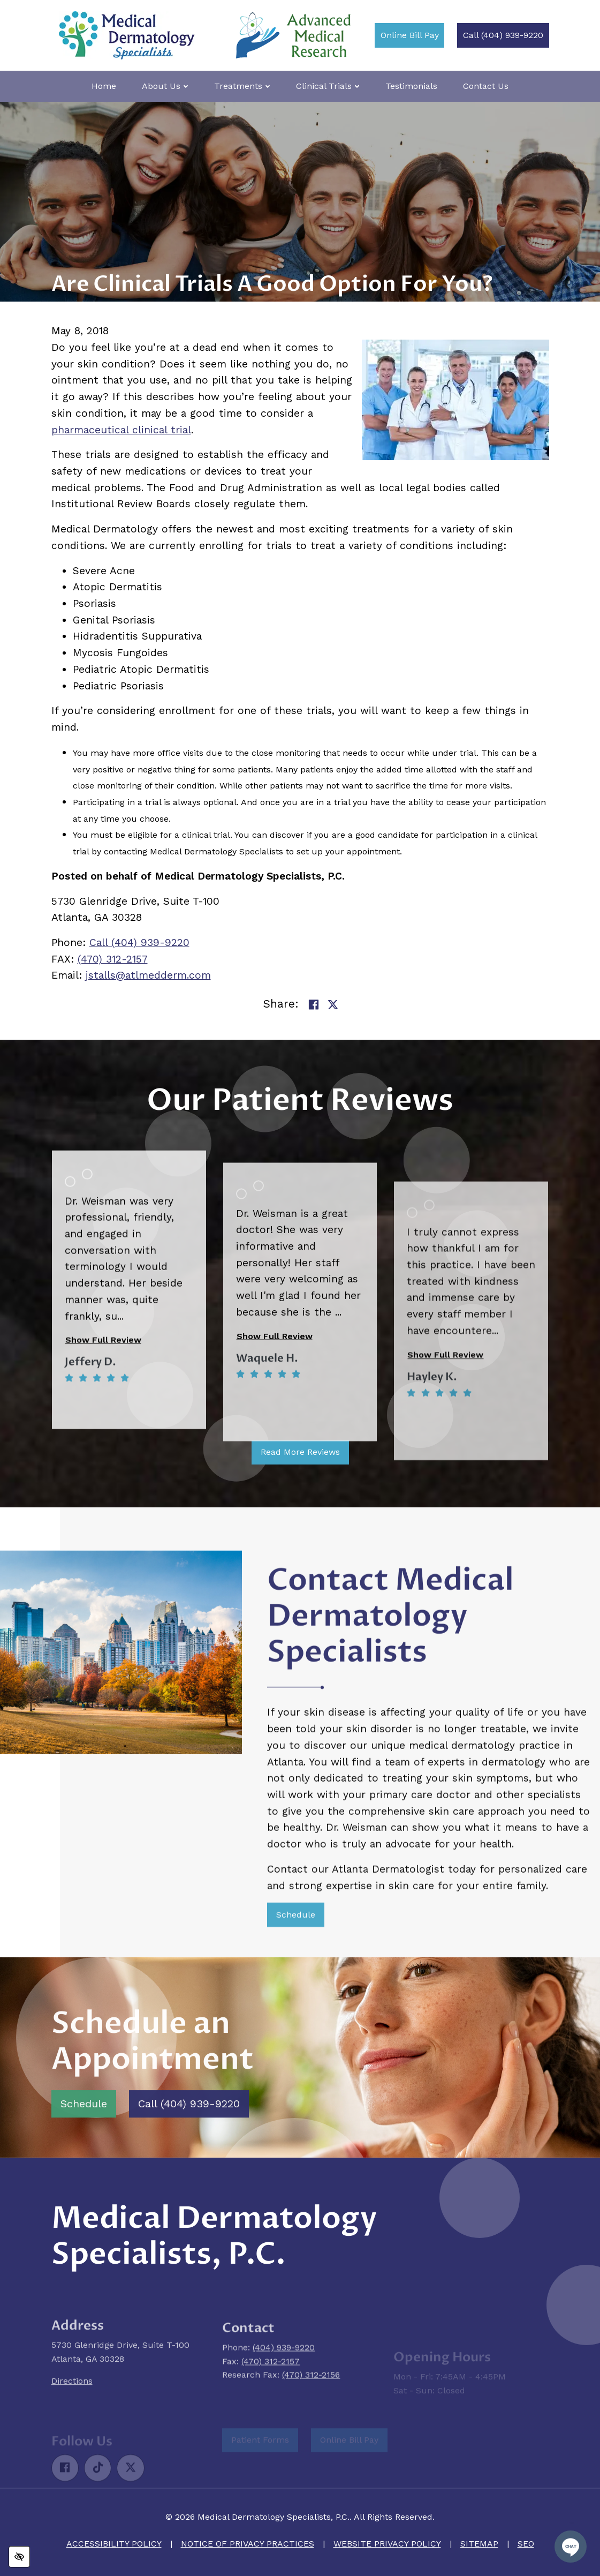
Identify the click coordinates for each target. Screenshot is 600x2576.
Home (104, 86)
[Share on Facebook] (314, 1006)
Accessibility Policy (114, 2544)
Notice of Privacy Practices (247, 2544)
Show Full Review (103, 1484)
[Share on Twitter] (333, 1006)
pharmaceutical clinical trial (121, 430)
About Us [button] (165, 86)
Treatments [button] (242, 86)
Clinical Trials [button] (328, 86)
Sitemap (479, 2544)
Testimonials (411, 86)
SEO (526, 2544)
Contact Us (485, 86)
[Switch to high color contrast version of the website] (19, 2556)
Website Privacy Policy (387, 2544)
